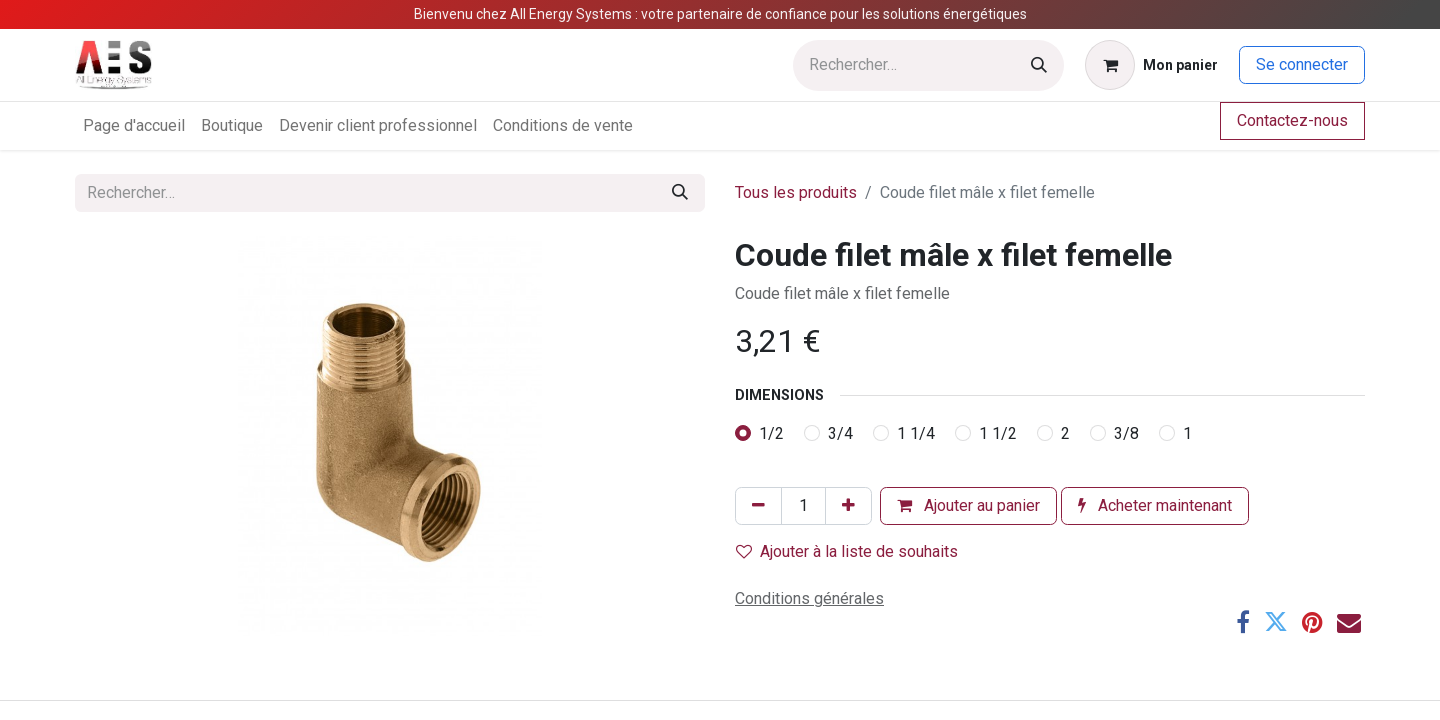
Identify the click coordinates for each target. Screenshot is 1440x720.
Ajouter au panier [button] (968, 505)
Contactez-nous (1292, 120)
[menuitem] (134, 126)
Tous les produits (796, 192)
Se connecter (1302, 64)
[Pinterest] (1312, 622)
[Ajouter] (848, 506)
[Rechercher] (1039, 65)
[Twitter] (1276, 622)
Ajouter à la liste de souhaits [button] (847, 551)
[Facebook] (1243, 622)
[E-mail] (1349, 622)
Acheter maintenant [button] (1155, 505)
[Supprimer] (758, 506)
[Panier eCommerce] (1151, 65)
